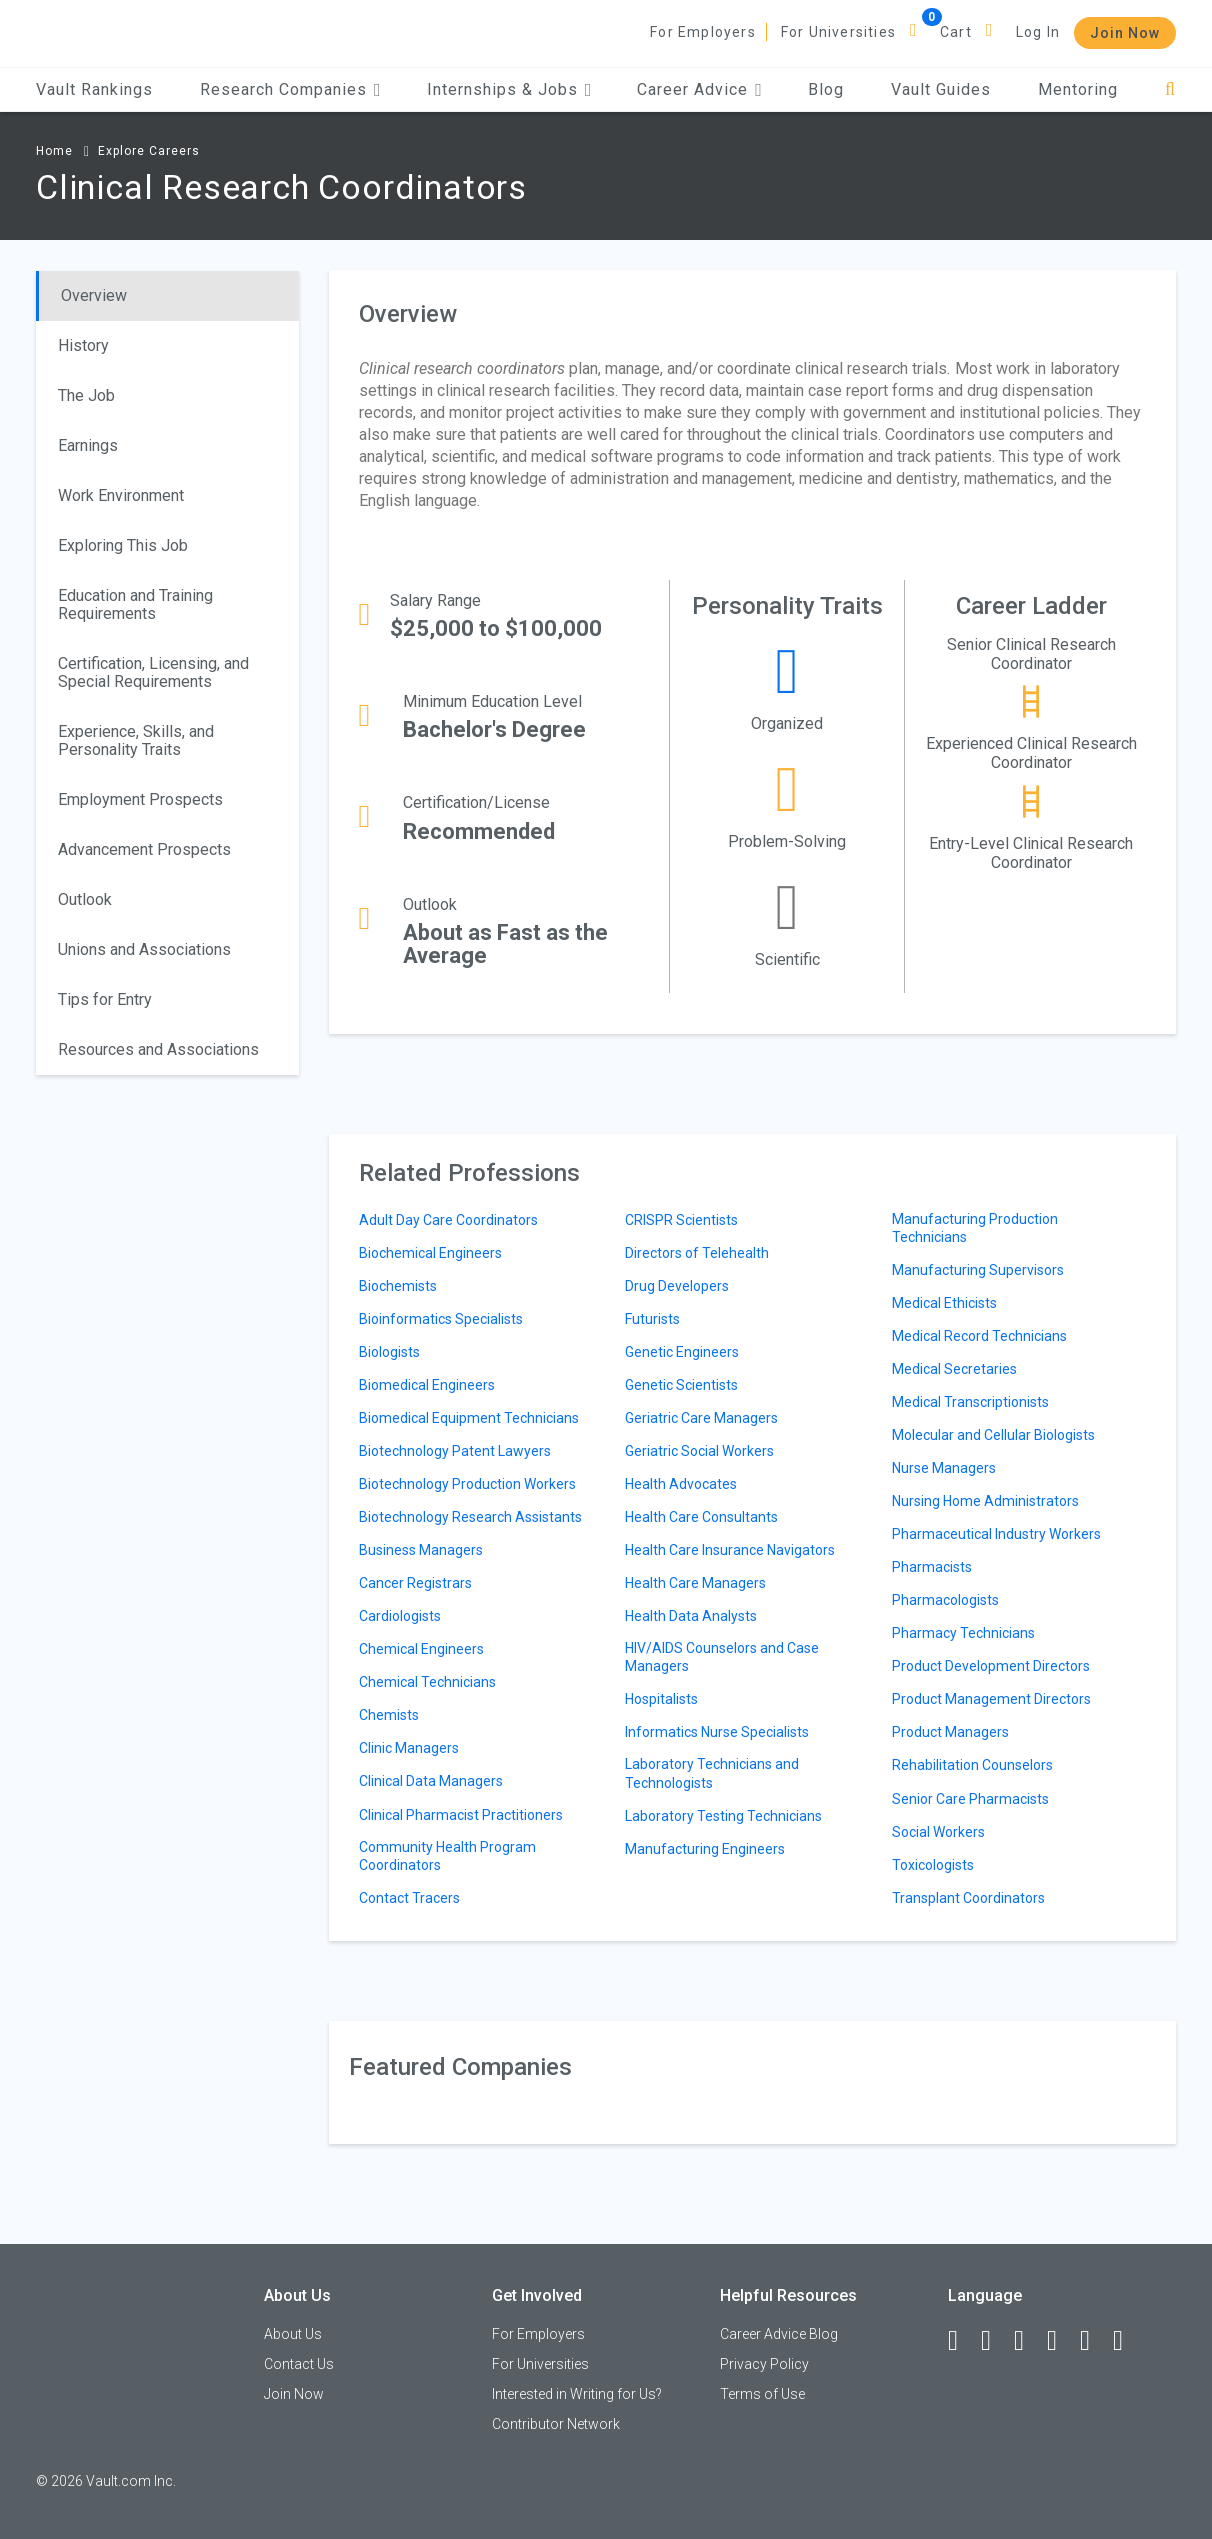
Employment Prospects (140, 799)
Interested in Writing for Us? (577, 2394)
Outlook (85, 899)
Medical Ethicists (944, 1303)
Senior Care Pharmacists (970, 1799)
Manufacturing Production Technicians (975, 1228)
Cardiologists (400, 1616)
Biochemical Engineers (430, 1253)
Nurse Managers (944, 1468)
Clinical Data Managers (431, 1781)
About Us (293, 2334)
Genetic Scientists (681, 1385)
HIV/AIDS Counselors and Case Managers (722, 1657)
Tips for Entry (105, 999)
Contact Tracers (409, 1898)
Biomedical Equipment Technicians (469, 1418)
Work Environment (121, 495)
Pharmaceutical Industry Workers (996, 1534)
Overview (94, 295)
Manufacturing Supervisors (978, 1270)
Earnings (88, 445)
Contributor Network (556, 2424)
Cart (956, 32)
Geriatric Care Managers (701, 1418)
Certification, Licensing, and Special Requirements (153, 672)
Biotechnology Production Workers (467, 1484)
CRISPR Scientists (681, 1220)
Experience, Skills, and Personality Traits (136, 740)
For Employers (703, 32)
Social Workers (938, 1832)
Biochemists (398, 1286)
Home (54, 151)
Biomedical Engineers (427, 1385)
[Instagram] (1061, 2341)
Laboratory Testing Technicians (723, 1816)
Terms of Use (762, 2394)
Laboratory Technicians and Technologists (712, 1773)
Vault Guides (941, 89)
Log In (1038, 32)
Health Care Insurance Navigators (730, 1550)
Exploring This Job (123, 545)
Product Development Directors (991, 1666)
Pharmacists (932, 1567)
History (83, 345)
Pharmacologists (945, 1600)
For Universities (838, 32)
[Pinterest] (1094, 2341)
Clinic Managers (409, 1748)
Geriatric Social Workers (699, 1451)
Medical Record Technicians (979, 1336)
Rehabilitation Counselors (972, 1765)
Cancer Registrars (415, 1583)
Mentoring (1078, 89)
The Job (86, 395)
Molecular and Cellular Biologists (993, 1435)
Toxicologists (933, 1865)
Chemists (389, 1715)
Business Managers (421, 1550)
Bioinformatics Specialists (441, 1319)
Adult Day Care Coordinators (448, 1220)
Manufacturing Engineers (705, 1849)
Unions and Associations (144, 949)
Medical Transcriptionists (970, 1402)
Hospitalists (661, 1699)
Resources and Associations (158, 1049)
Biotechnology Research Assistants (470, 1517)
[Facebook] (962, 2341)
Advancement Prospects (144, 849)
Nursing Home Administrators (985, 1501)
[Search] (1170, 89)
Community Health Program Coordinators (447, 1856)
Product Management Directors (991, 1699)
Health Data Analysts (691, 1616)
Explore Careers (149, 151)
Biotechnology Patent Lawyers (455, 1451)
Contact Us (299, 2364)
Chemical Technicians (427, 1682)
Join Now (1125, 33)
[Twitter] (1028, 2341)
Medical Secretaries (954, 1369)
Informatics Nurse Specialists (717, 1732)
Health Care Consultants (701, 1517)
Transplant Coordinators (968, 1898)
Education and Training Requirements (135, 604)
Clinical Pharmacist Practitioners (461, 1815)
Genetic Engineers (682, 1352)
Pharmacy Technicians (963, 1633)
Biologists (389, 1352)
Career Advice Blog (779, 2334)
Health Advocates (681, 1484)
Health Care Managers (695, 1583)
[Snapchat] (1127, 2341)
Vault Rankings (94, 89)
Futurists (652, 1319)
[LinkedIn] (995, 2341)
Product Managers (950, 1732)
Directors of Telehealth (697, 1253)
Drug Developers (677, 1286)
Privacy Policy (764, 2364)
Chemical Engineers (421, 1649)
